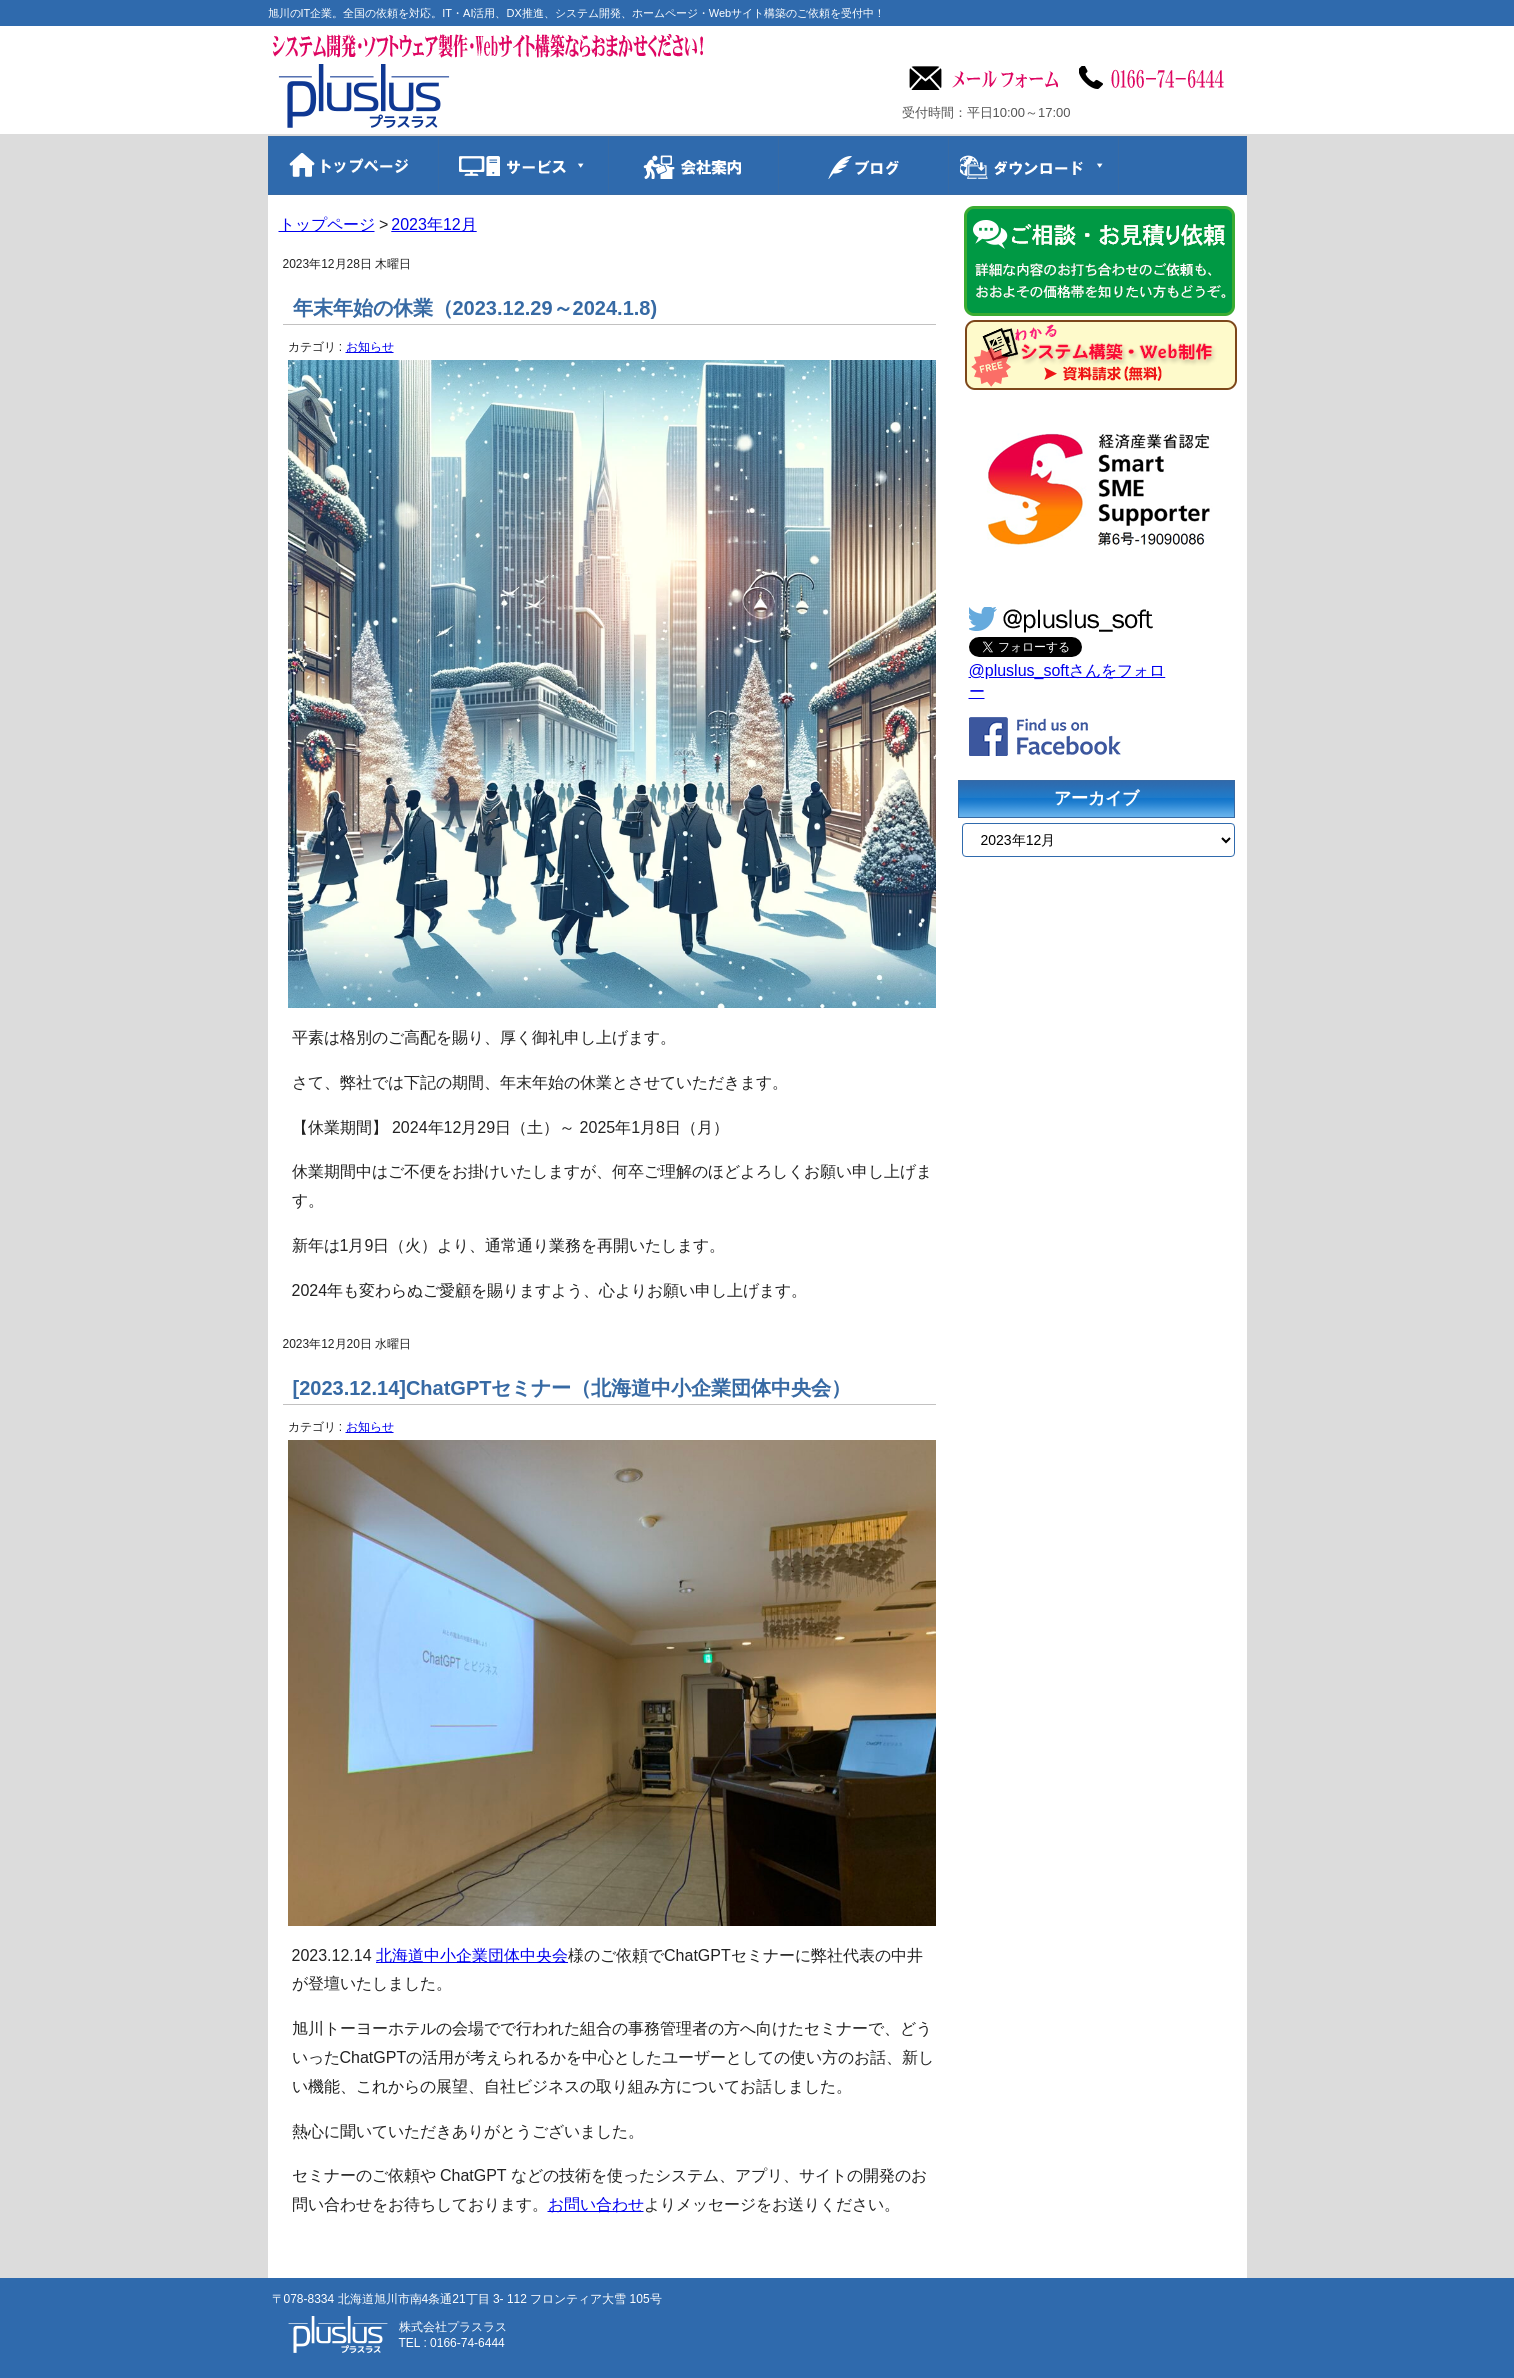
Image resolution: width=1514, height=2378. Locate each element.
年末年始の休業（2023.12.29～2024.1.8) (475, 308)
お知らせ (370, 347)
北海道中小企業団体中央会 (472, 1955)
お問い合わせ (596, 2204)
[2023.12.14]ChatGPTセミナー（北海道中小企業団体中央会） (572, 1388)
